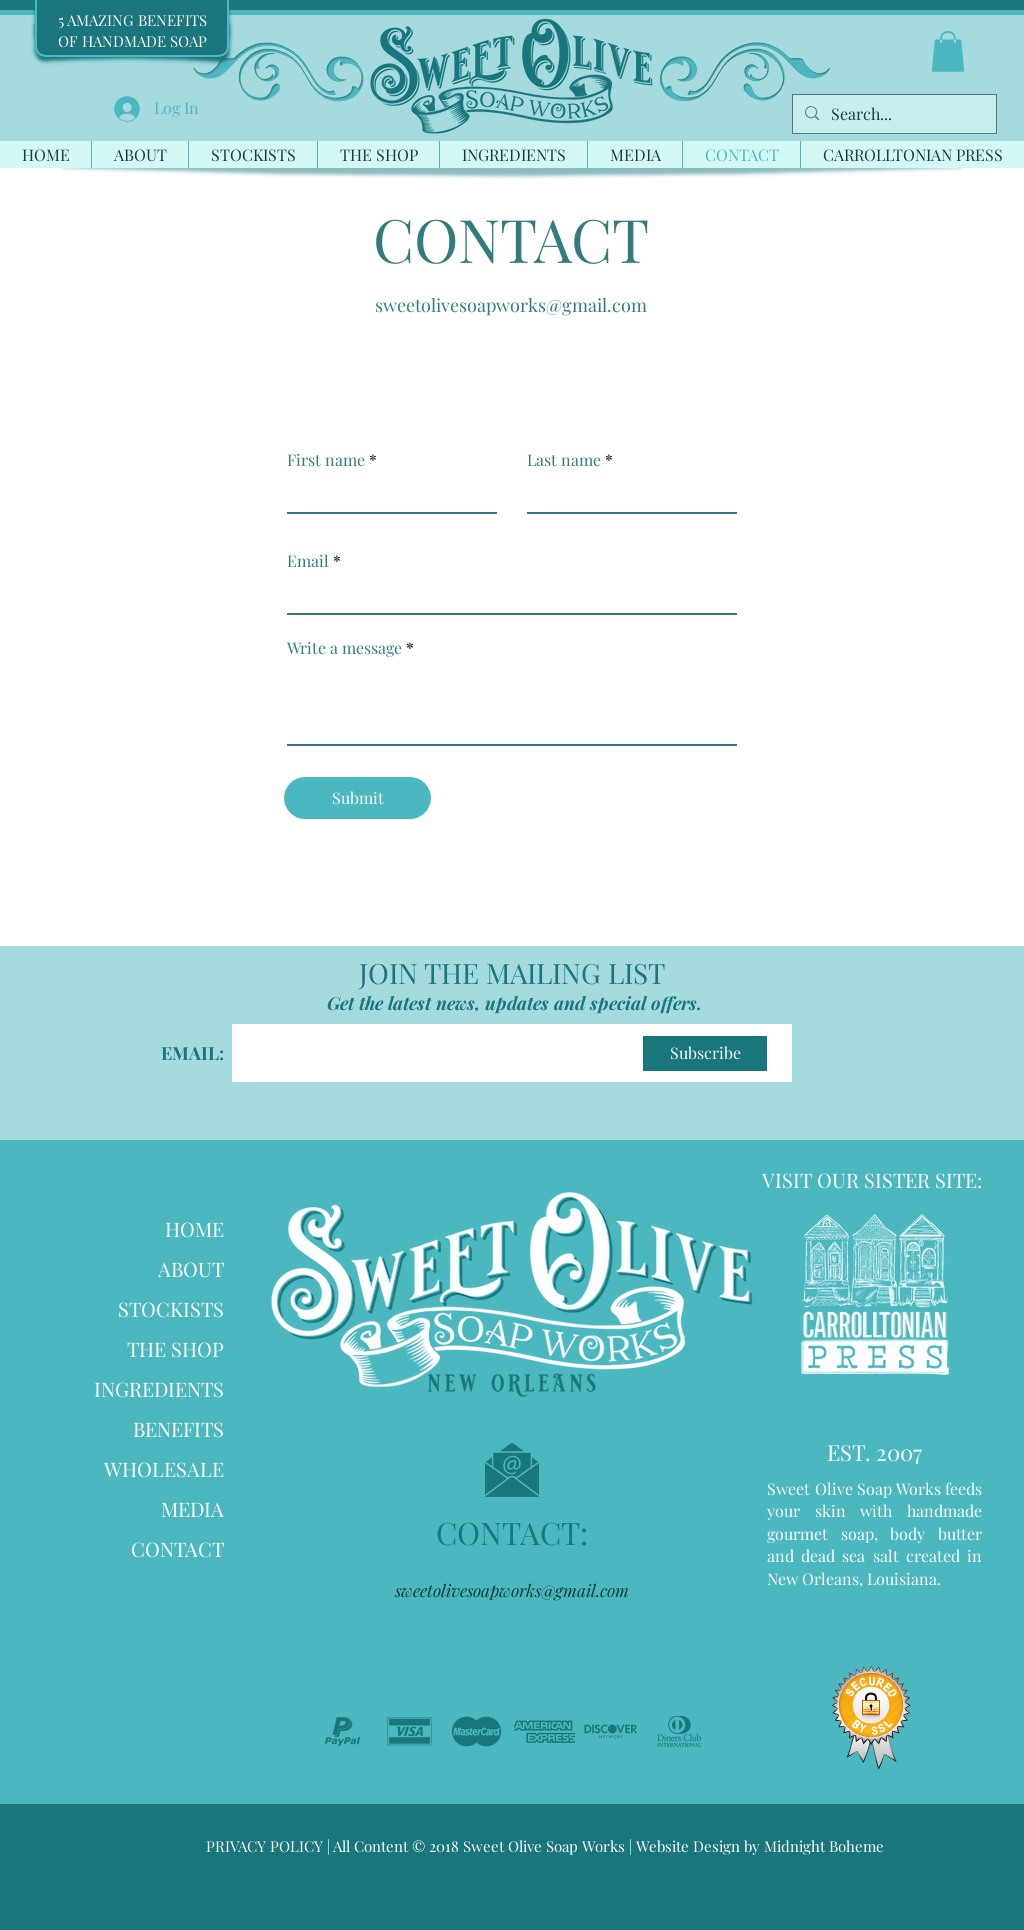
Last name (564, 460)
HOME (194, 1228)
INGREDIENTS (159, 1388)
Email (308, 561)
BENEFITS (178, 1428)
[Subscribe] (705, 1053)
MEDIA (192, 1508)
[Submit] (357, 798)
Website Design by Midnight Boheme (758, 1846)
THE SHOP (175, 1348)
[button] (948, 51)
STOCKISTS (171, 1308)
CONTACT (177, 1548)
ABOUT (191, 1268)
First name (326, 460)
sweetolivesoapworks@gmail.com (511, 305)
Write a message (344, 648)
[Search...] (892, 114)
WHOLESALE (164, 1468)
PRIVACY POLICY (264, 1846)
